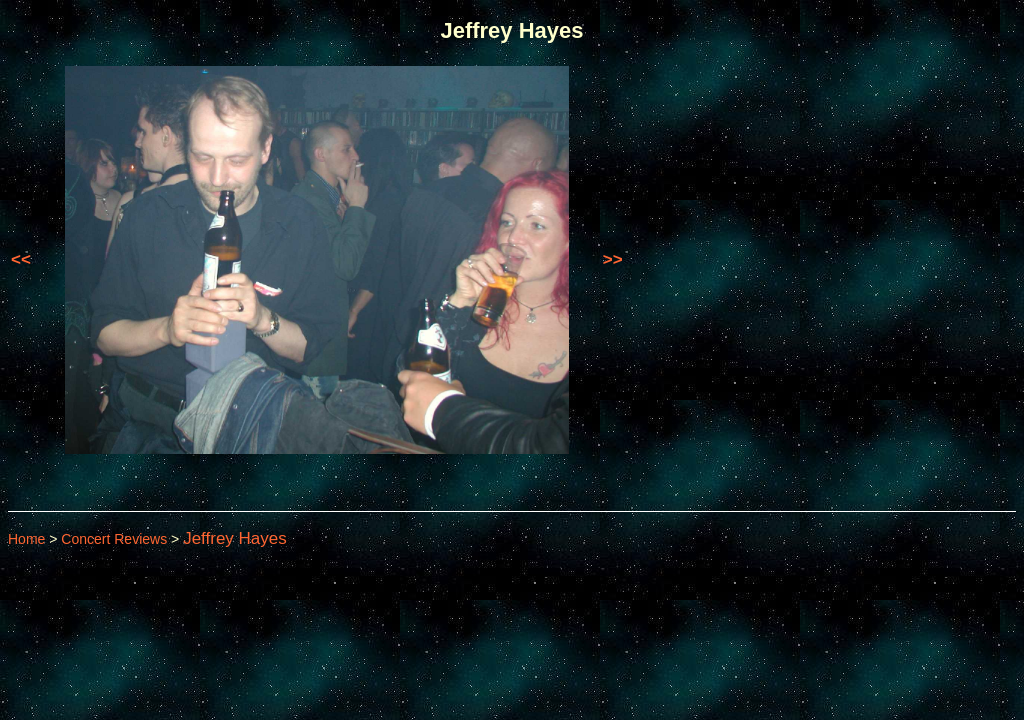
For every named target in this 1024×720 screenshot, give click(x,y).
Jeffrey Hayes (235, 538)
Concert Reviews (114, 539)
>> (613, 259)
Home (26, 539)
